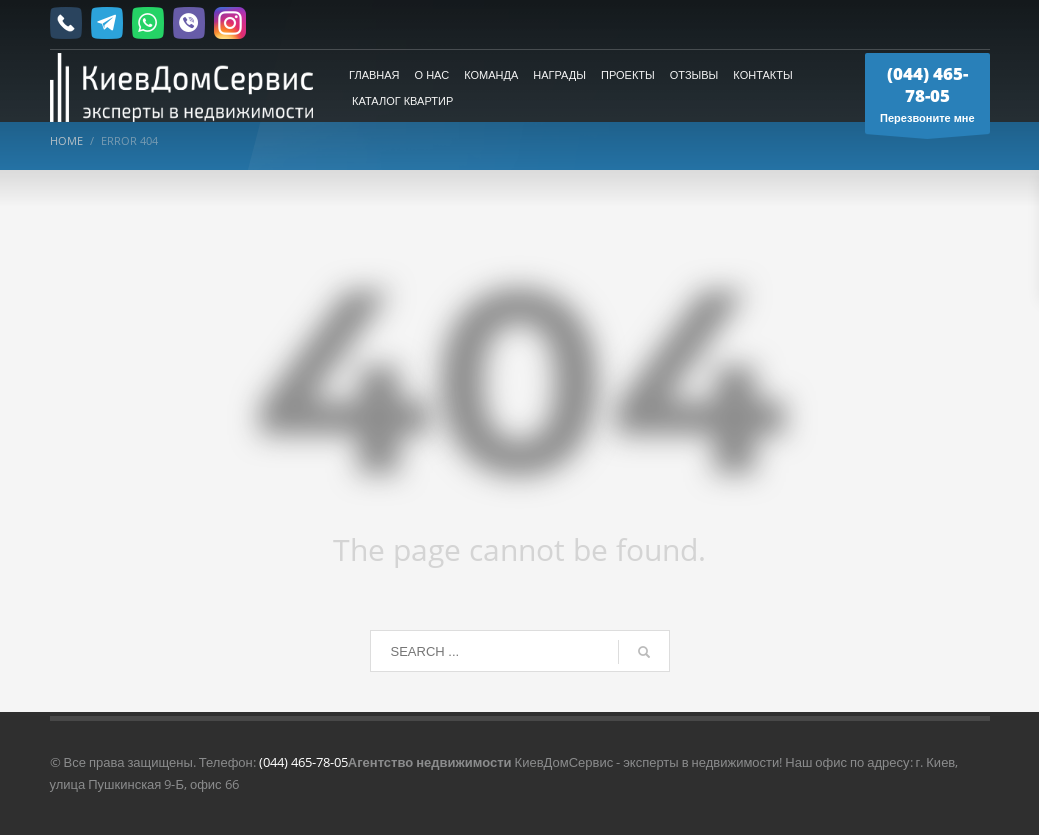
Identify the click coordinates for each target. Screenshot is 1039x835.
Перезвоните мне (927, 98)
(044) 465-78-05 (303, 762)
